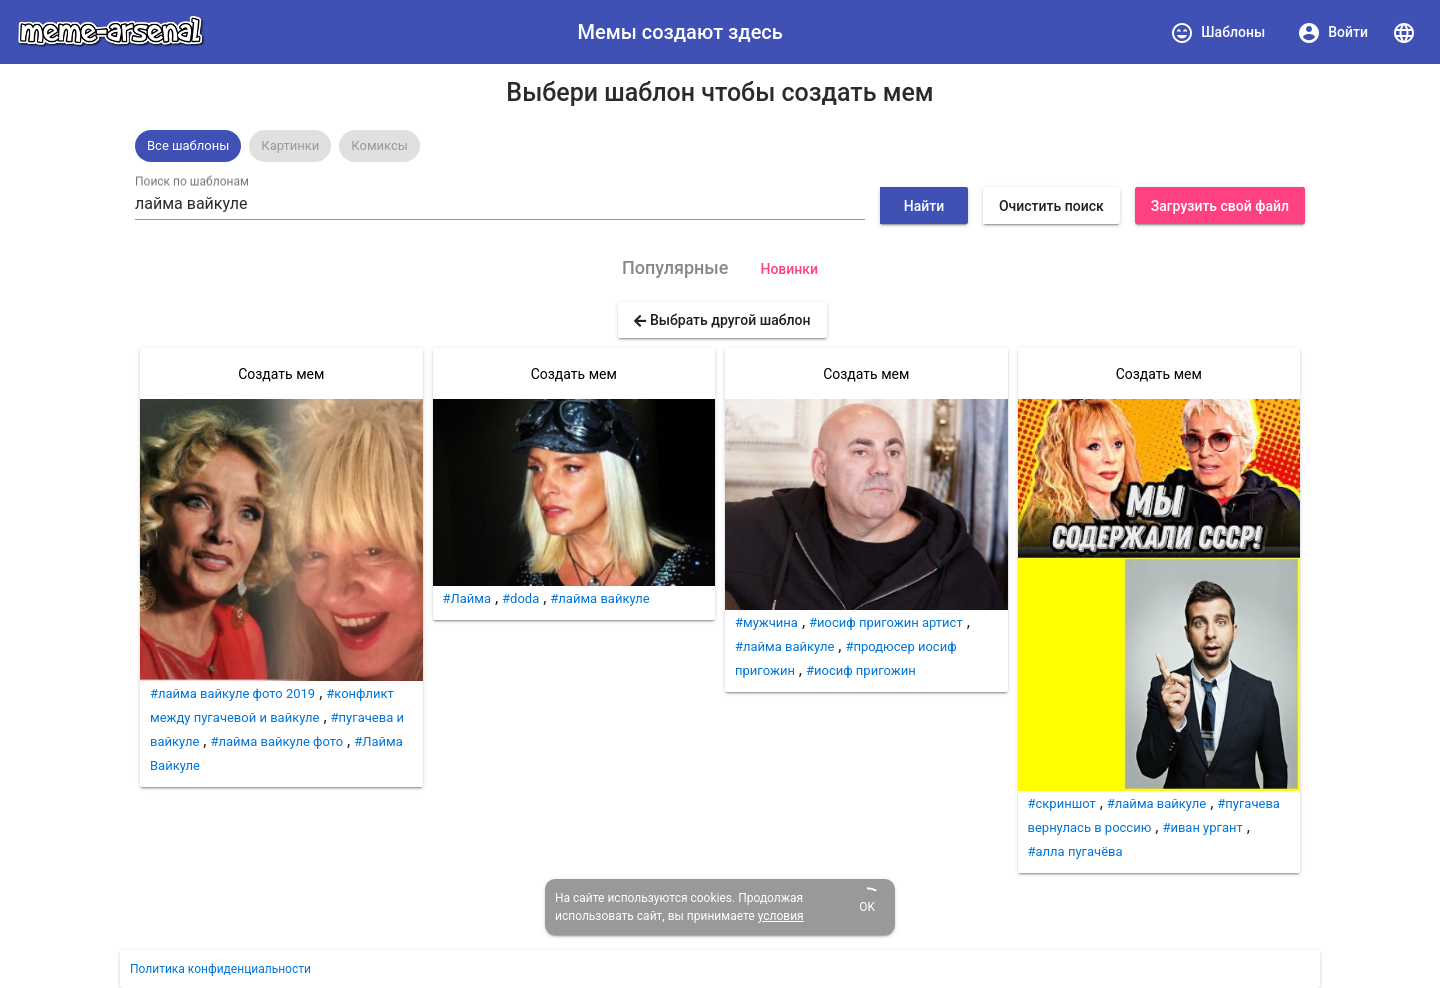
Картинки (290, 145)
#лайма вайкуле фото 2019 (232, 693)
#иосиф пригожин (861, 670)
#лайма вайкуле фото (276, 741)
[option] (188, 146)
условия (781, 916)
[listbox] (720, 146)
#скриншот (1062, 803)
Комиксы (379, 145)
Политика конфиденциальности (220, 969)
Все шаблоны (188, 145)
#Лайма (467, 598)
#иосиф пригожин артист (886, 622)
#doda (520, 598)
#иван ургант (1202, 827)
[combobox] (500, 204)
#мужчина (766, 622)
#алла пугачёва (1075, 851)
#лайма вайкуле (599, 598)
